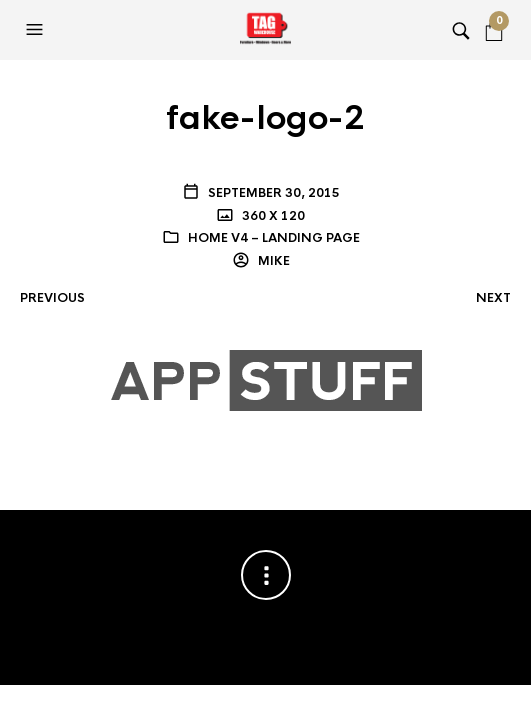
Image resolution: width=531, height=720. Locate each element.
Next (493, 298)
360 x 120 (272, 216)
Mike (272, 261)
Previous (52, 298)
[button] (37, 30)
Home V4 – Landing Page (274, 238)
